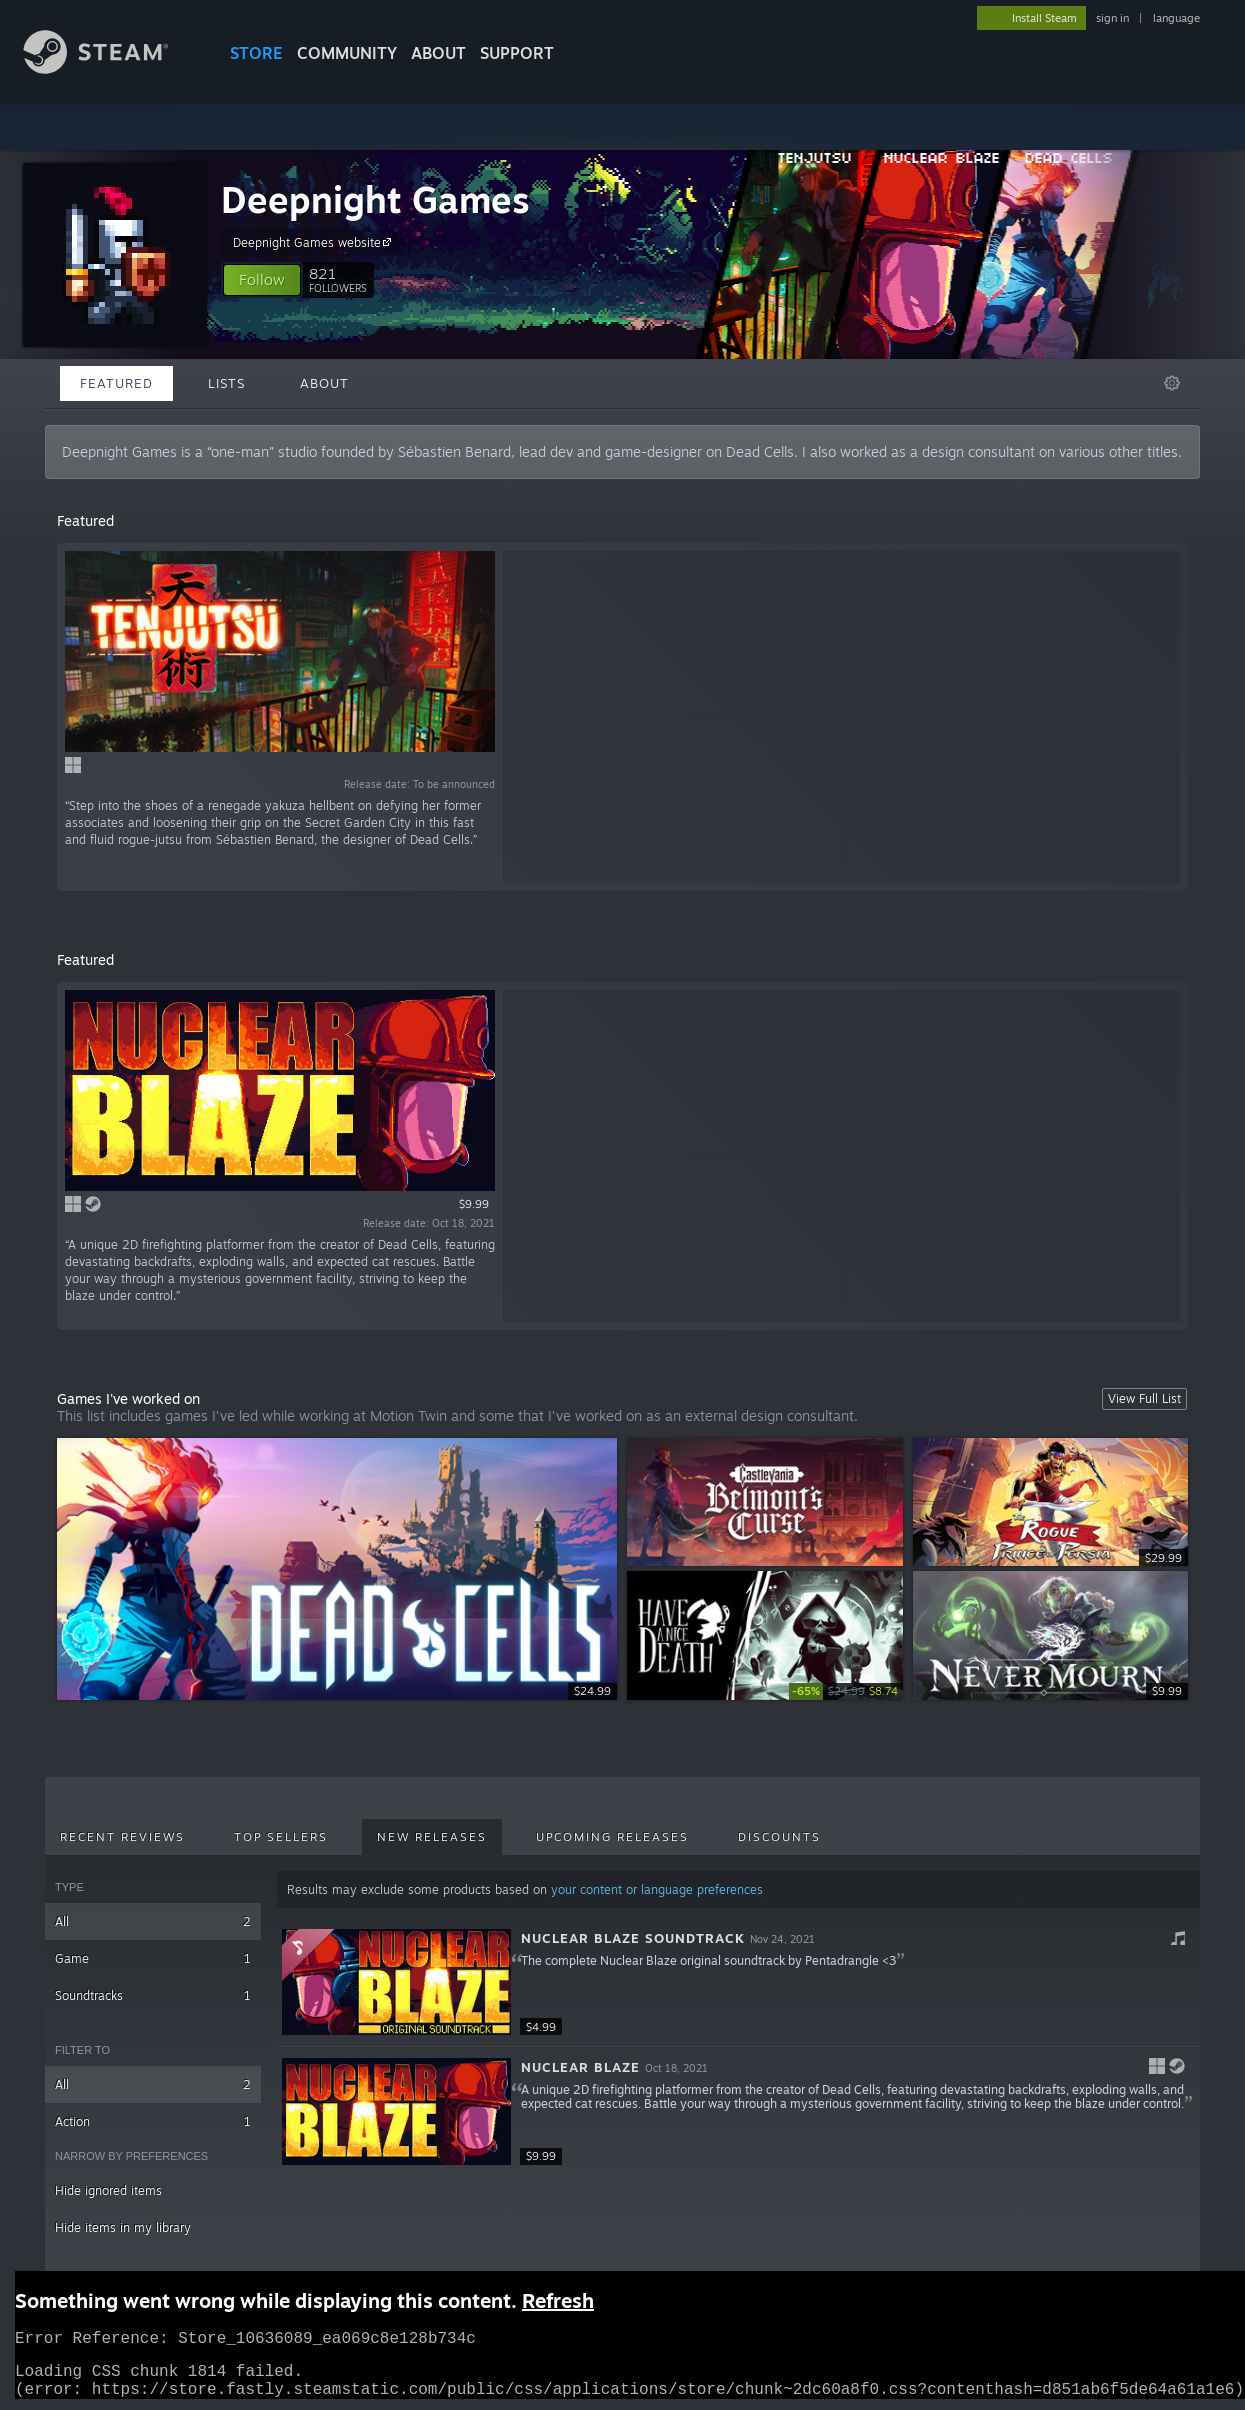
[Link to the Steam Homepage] (111, 68)
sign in (1112, 18)
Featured (116, 383)
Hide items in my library (123, 2227)
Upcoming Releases (612, 1837)
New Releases (432, 1837)
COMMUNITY (347, 53)
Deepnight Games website (315, 242)
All (153, 1921)
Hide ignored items (108, 2190)
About (438, 53)
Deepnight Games (375, 199)
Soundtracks (153, 1995)
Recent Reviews (122, 1837)
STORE (256, 53)
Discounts (779, 1837)
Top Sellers (281, 1837)
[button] (262, 280)
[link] (846, 1691)
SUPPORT (517, 53)
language (1176, 18)
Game (153, 1958)
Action (153, 2121)
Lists (226, 383)
